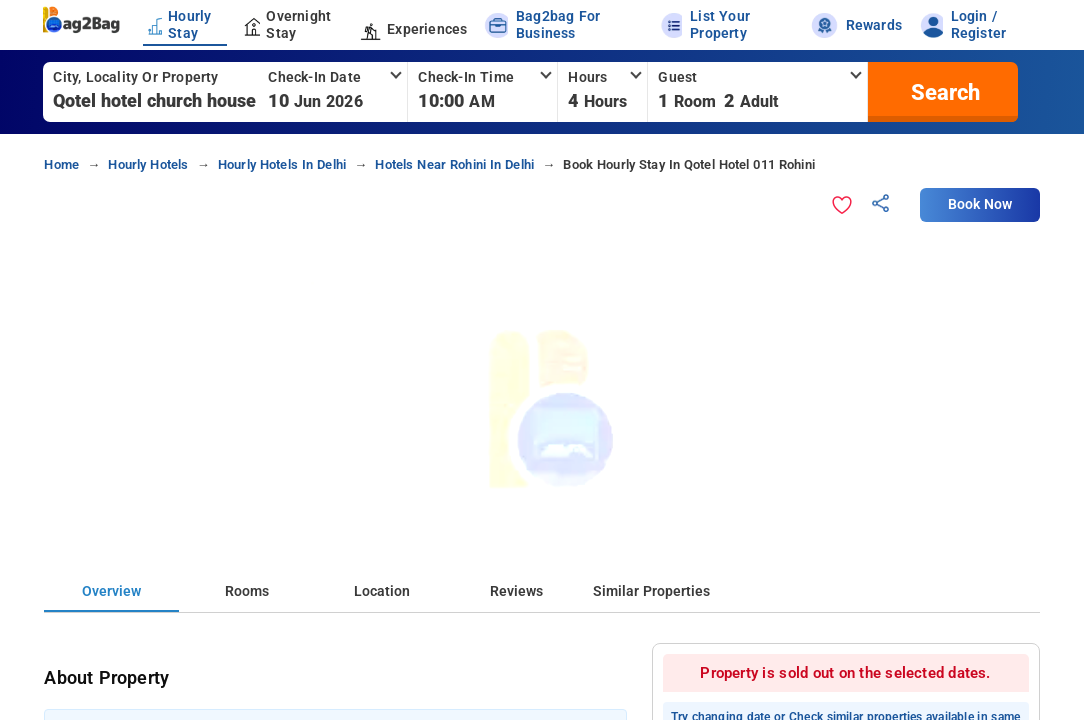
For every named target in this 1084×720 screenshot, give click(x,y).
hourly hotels (148, 164)
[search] (943, 92)
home (61, 164)
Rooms (247, 591)
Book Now (980, 204)
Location (382, 591)
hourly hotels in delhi (282, 164)
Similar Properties (651, 591)
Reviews (516, 591)
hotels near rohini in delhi (454, 164)
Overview (111, 591)
